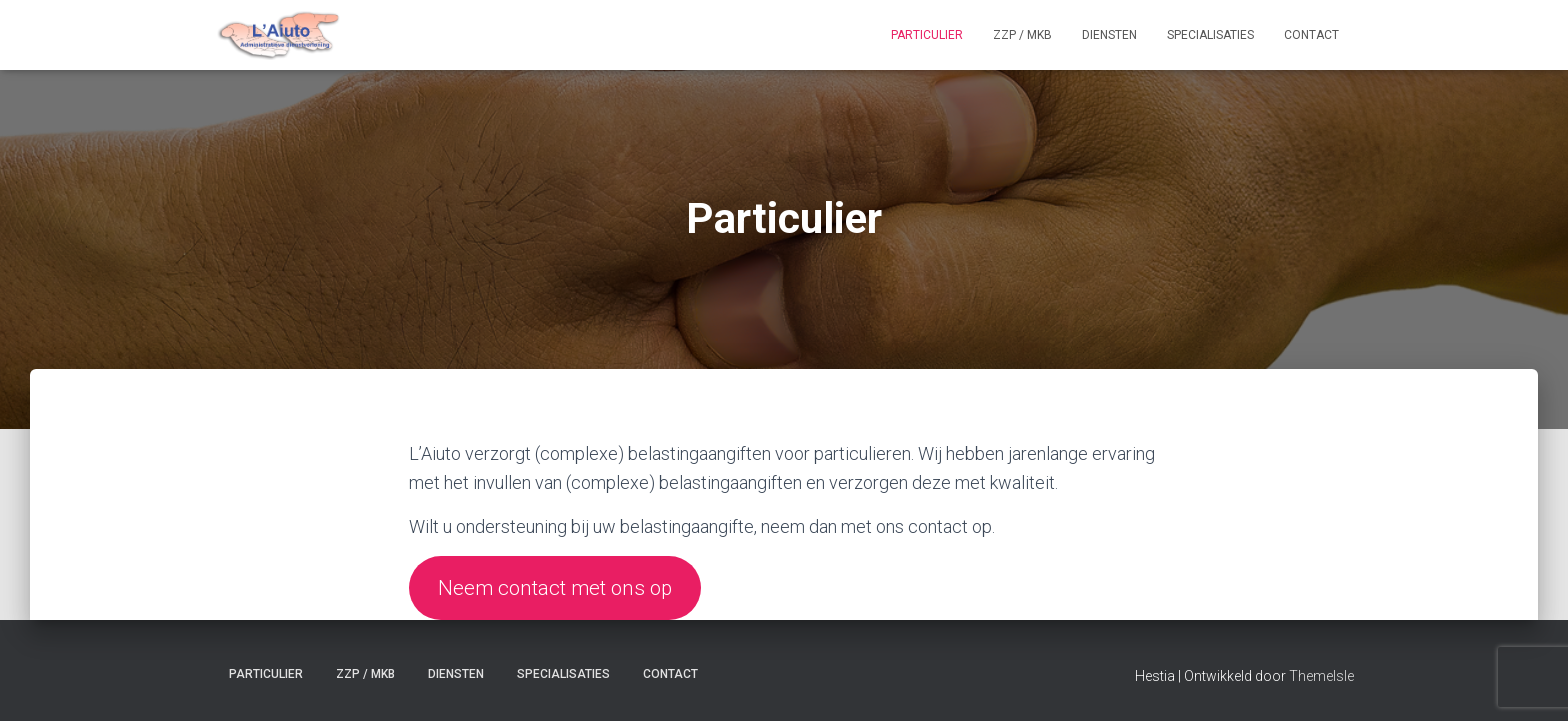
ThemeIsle (1321, 676)
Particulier (927, 35)
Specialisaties (1210, 35)
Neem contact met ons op (555, 588)
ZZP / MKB (1022, 35)
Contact (1311, 35)
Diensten (1109, 35)
